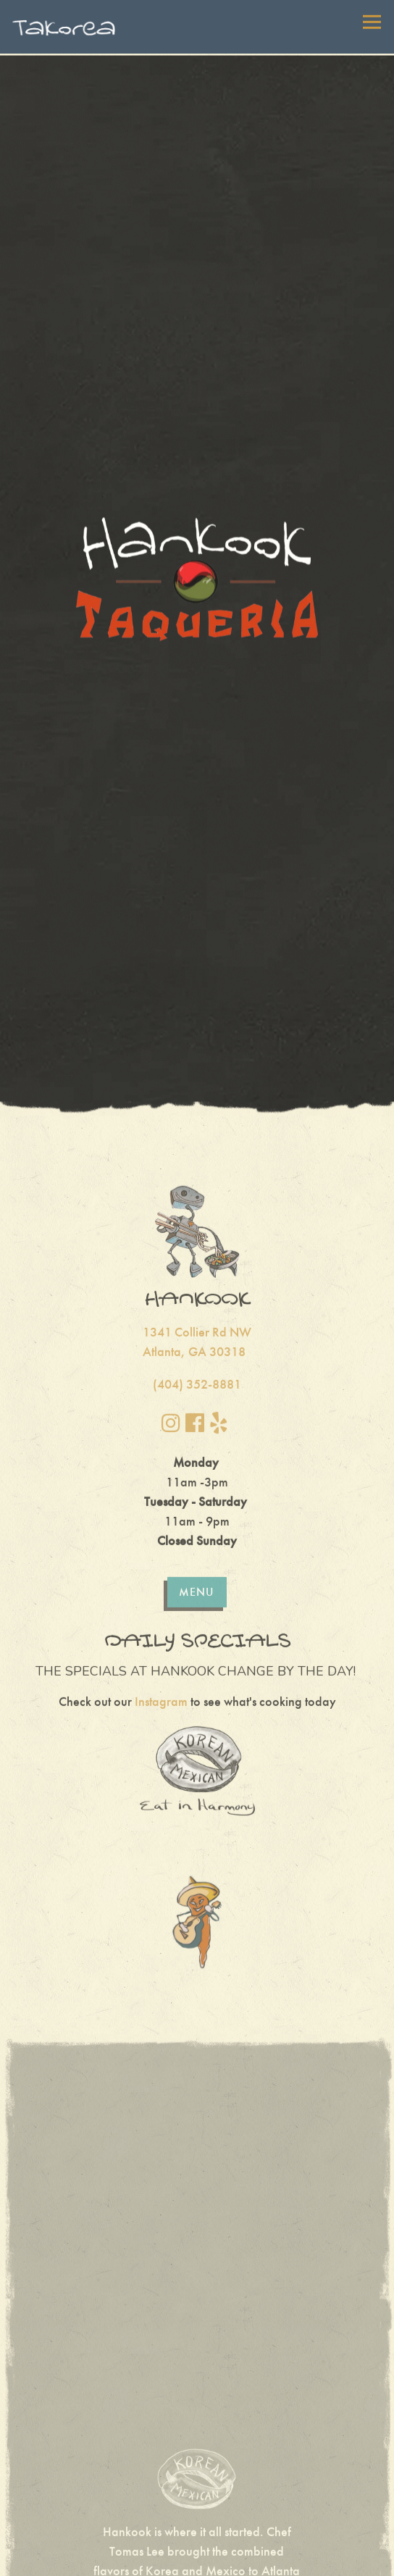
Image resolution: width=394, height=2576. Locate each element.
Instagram (161, 1614)
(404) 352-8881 (197, 1297)
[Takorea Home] (63, 26)
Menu (196, 1504)
